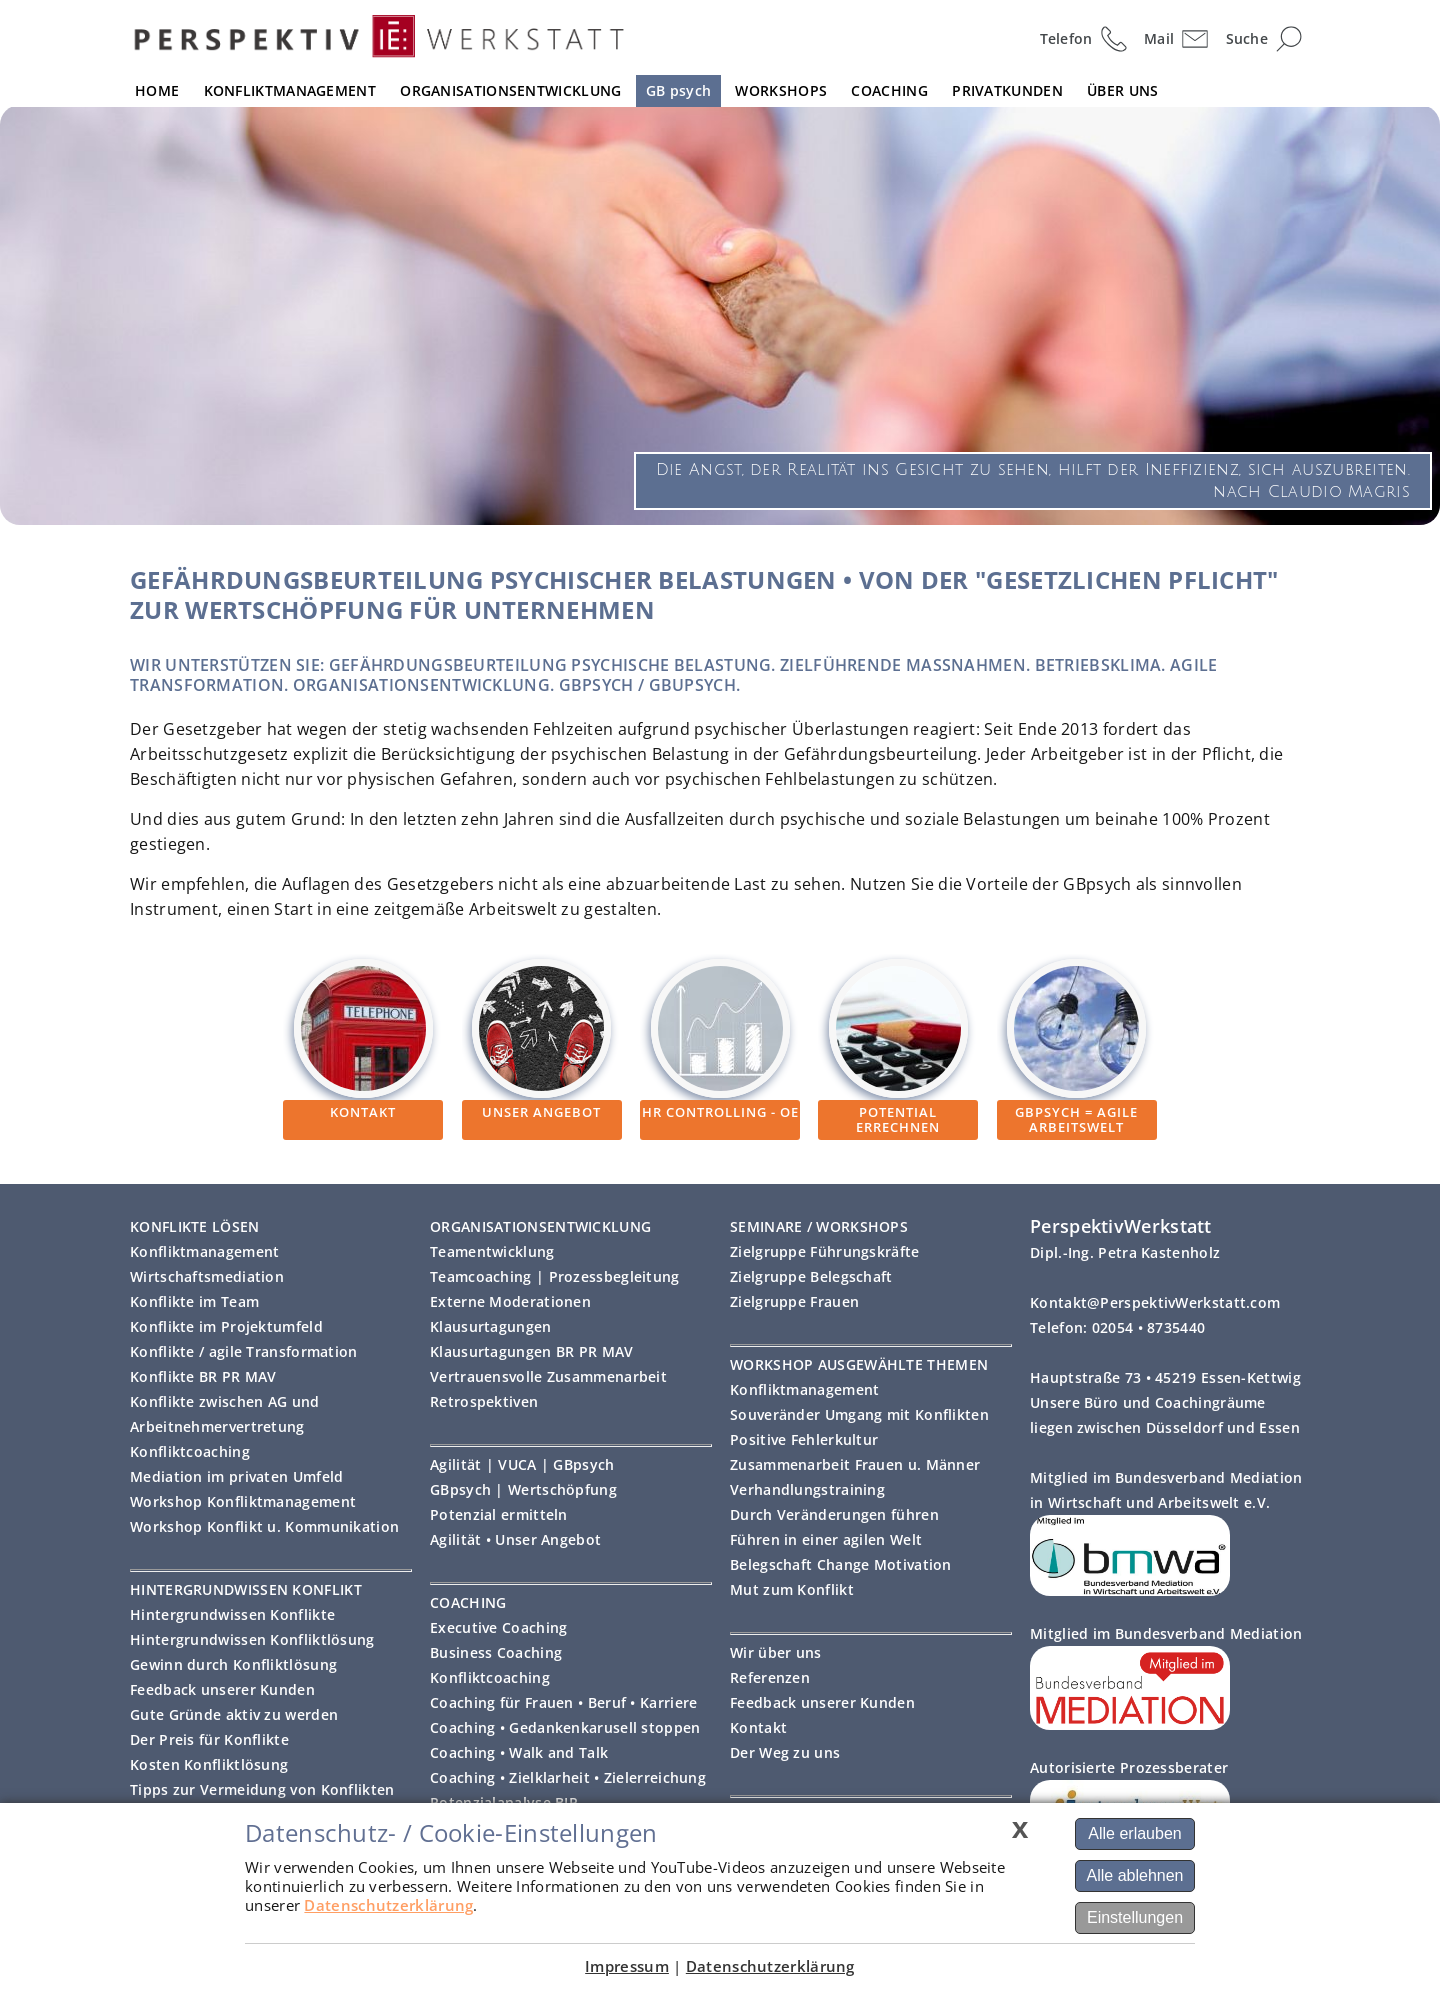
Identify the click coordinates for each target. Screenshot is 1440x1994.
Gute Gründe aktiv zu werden (234, 1714)
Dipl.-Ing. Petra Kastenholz (1125, 1252)
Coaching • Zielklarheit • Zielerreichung (568, 1777)
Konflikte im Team (194, 1301)
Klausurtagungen (491, 1326)
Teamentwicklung (492, 1251)
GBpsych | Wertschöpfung (523, 1489)
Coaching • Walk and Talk (519, 1752)
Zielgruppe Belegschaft (811, 1276)
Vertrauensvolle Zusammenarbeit (548, 1376)
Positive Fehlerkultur (804, 1439)
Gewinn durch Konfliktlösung (233, 1664)
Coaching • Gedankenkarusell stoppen (565, 1727)
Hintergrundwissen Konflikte (232, 1614)
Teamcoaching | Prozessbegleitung (555, 1276)
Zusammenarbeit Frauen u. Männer (855, 1464)
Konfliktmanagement (204, 1251)
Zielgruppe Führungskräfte (825, 1251)
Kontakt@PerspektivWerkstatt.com (1155, 1302)
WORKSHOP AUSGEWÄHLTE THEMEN (859, 1364)
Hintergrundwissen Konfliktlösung (252, 1639)
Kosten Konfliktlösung (209, 1764)
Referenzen (770, 1677)
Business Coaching (496, 1652)
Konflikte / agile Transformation (244, 1351)
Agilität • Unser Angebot (515, 1539)
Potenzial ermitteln (499, 1514)
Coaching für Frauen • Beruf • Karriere (563, 1702)
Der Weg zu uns (785, 1752)
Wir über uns (776, 1652)
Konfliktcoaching (190, 1451)
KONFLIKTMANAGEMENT (290, 90)
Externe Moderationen (510, 1301)
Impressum (627, 1966)
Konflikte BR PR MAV (203, 1376)
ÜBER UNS (1122, 90)
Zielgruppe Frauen (794, 1301)
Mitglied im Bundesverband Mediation (1166, 1633)
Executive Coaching (498, 1627)
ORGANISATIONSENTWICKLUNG (510, 90)
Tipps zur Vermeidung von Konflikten (262, 1789)
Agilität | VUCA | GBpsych (522, 1464)
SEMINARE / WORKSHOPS (819, 1226)
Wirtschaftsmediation (207, 1276)
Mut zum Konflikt (792, 1589)
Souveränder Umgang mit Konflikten (859, 1414)
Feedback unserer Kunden (222, 1689)
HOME (157, 90)
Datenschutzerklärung (388, 1905)
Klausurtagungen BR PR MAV (532, 1351)
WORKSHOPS (781, 90)
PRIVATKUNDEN (1007, 90)
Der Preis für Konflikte (209, 1739)
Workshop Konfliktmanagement (243, 1501)
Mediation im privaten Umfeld (236, 1476)
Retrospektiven (484, 1401)
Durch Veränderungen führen (834, 1514)
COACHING (889, 90)
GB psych (678, 90)
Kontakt (758, 1727)
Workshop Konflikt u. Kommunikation (264, 1526)
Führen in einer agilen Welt (826, 1539)
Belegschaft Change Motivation (841, 1564)
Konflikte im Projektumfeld (226, 1326)
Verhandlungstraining (807, 1489)
